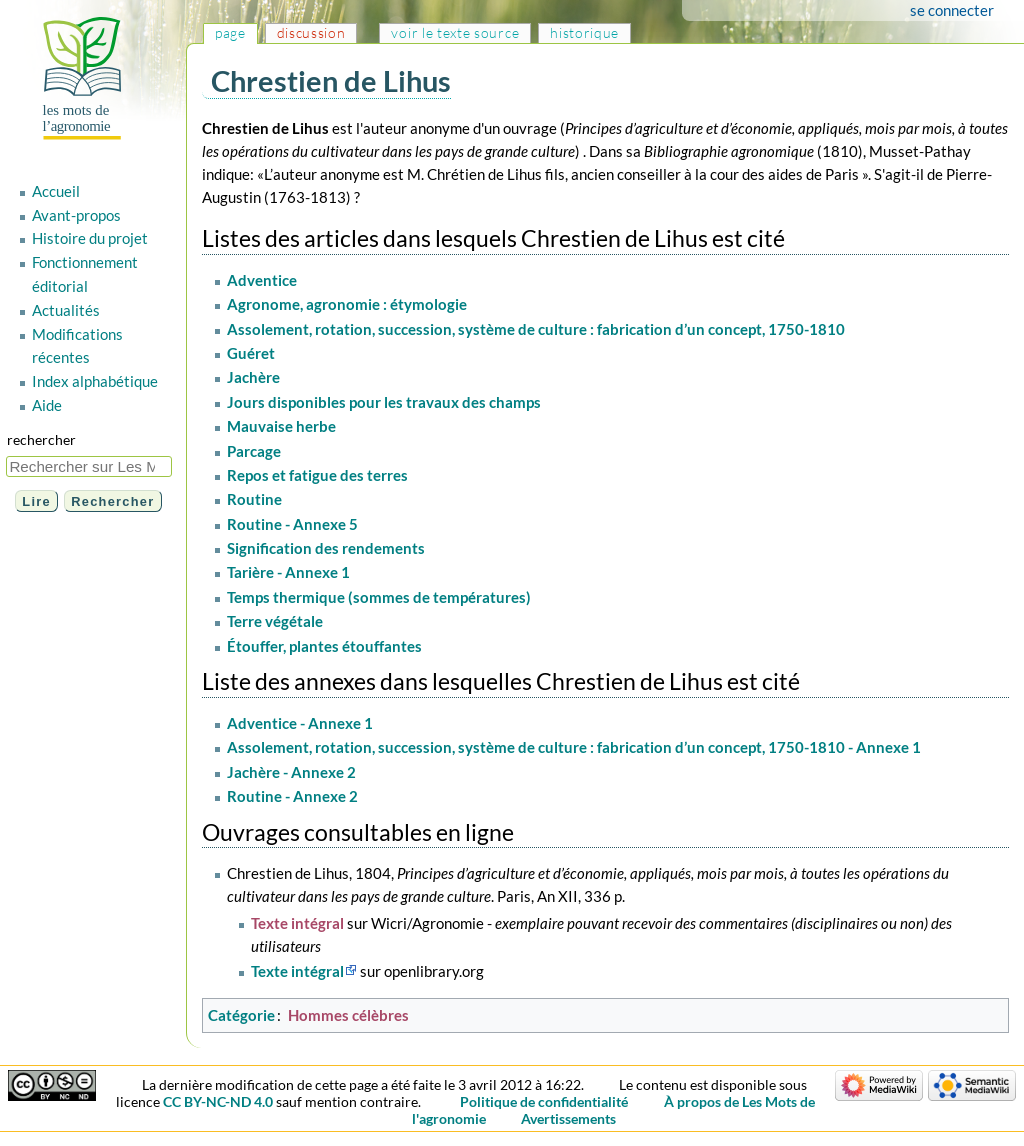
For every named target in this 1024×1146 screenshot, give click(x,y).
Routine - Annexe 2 (292, 796)
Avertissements (568, 1118)
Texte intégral (297, 923)
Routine (254, 499)
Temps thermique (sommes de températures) (379, 597)
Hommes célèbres (348, 1015)
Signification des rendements (326, 548)
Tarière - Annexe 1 (288, 572)
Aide (47, 405)
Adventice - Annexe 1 (300, 723)
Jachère (253, 377)
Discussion (311, 32)
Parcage (254, 451)
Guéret (251, 353)
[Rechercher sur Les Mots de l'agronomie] (89, 466)
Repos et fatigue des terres (317, 475)
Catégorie (241, 1015)
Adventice (262, 280)
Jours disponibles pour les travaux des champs (384, 402)
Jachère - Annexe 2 (291, 772)
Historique (584, 32)
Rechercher (41, 439)
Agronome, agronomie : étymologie (347, 304)
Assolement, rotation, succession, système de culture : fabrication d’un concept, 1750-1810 (536, 329)
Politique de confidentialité (544, 1101)
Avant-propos (76, 215)
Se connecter (952, 10)
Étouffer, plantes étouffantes (324, 646)
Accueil (56, 191)
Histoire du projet (90, 238)
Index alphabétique (95, 381)
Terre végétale (275, 621)
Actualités (66, 310)
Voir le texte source (455, 32)
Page (230, 32)
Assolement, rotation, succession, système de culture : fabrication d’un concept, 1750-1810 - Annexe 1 (574, 747)
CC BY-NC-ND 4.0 (218, 1101)
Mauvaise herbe (281, 426)
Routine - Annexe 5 (292, 524)
